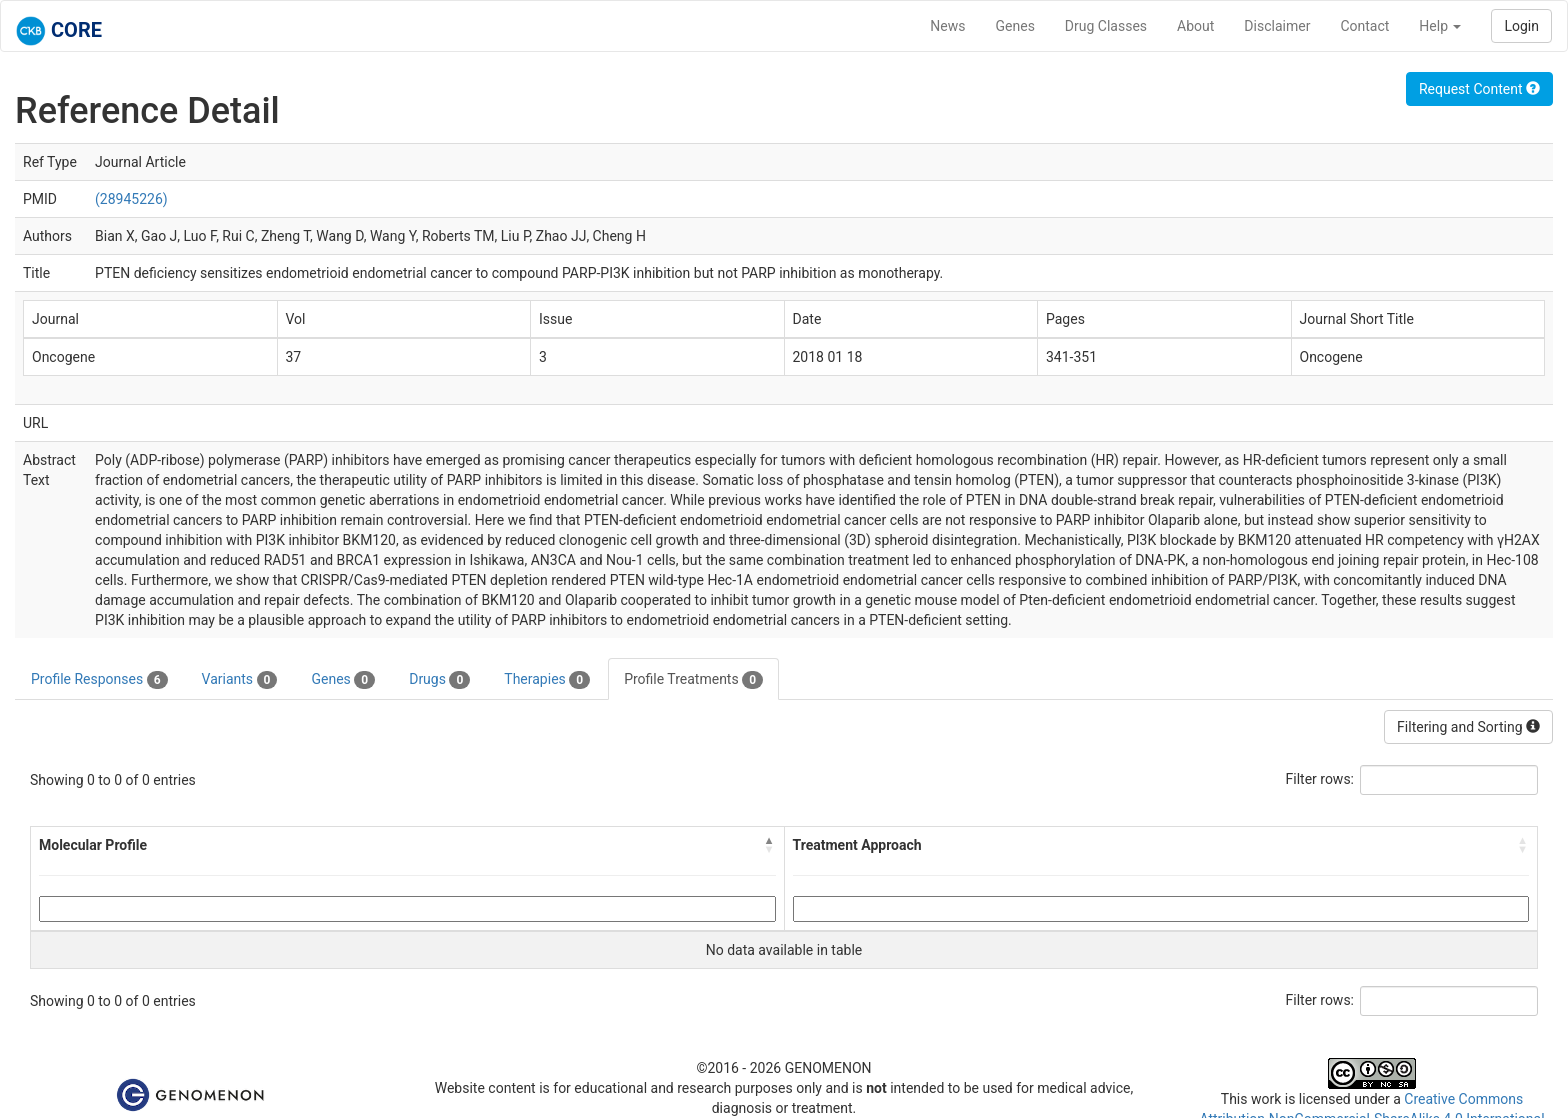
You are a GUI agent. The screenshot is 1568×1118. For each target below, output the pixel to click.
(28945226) (131, 199)
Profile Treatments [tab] (693, 680)
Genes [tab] (343, 680)
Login (1521, 26)
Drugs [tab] (439, 680)
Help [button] (1440, 26)
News (947, 26)
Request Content (1479, 89)
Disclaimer (1277, 26)
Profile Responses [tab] (99, 680)
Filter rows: (1320, 779)
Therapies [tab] (547, 680)
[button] (770, 845)
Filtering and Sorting (1468, 727)
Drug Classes (1106, 26)
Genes (1015, 26)
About (1195, 26)
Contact (1364, 26)
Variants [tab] (240, 680)
